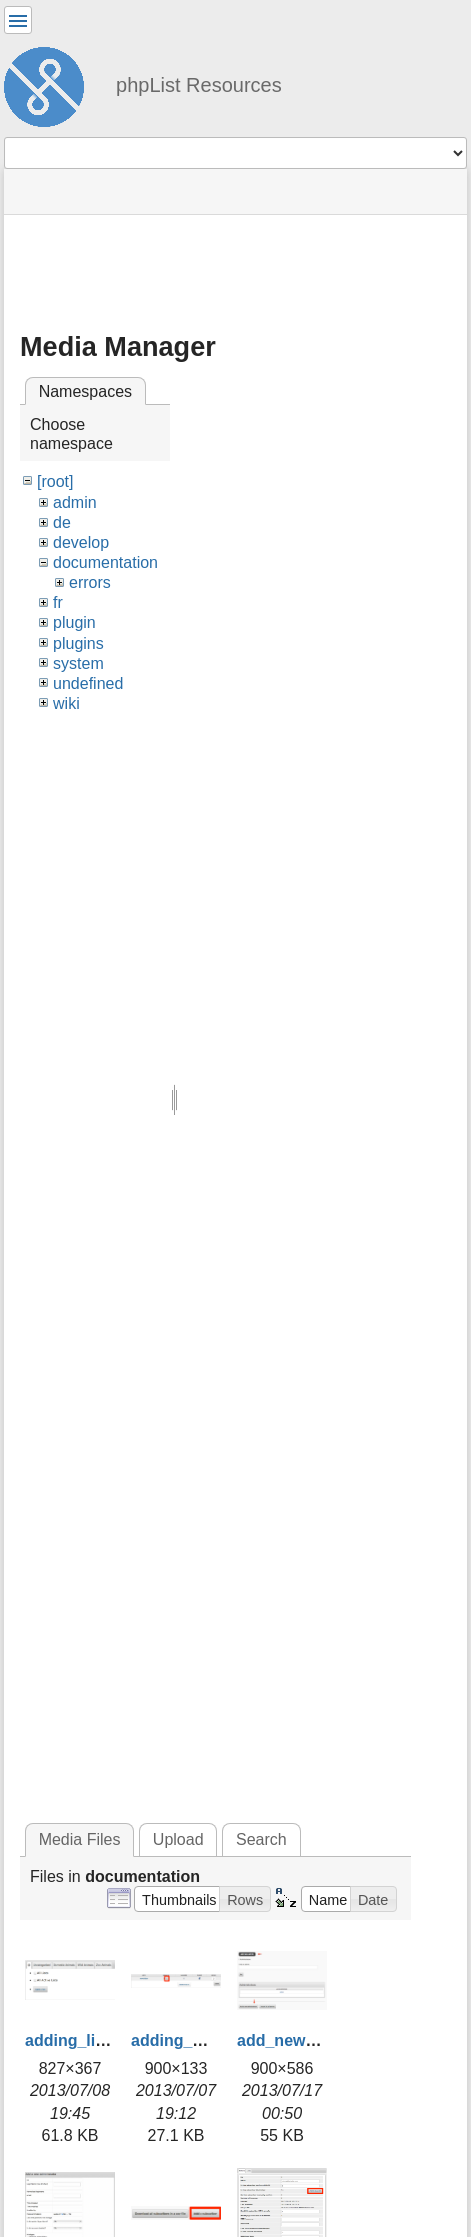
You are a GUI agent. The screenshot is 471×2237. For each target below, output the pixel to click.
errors (90, 582)
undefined (88, 683)
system (78, 663)
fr (58, 602)
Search (261, 1839)
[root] (55, 481)
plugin (74, 622)
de (62, 522)
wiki (66, 703)
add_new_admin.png (316, 2040)
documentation (105, 562)
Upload (178, 1839)
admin (75, 502)
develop (81, 542)
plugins (78, 643)
